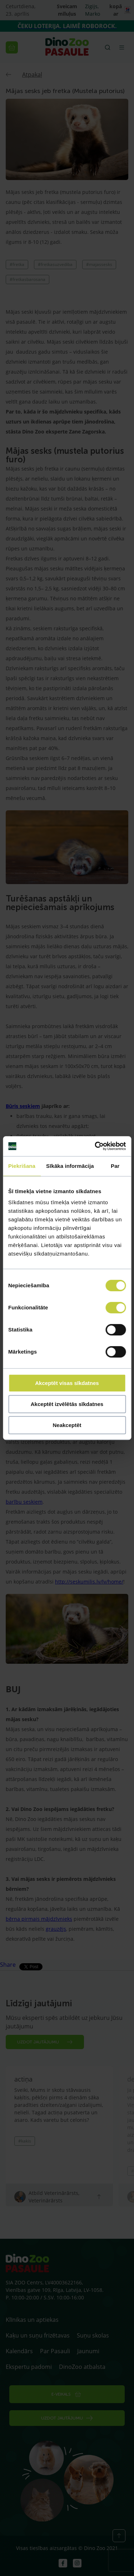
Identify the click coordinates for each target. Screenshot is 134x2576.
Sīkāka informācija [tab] (70, 1166)
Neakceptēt (67, 1425)
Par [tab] (115, 1166)
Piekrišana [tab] (21, 1166)
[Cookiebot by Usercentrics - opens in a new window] (95, 1146)
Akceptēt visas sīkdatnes (67, 1383)
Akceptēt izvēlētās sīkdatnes (67, 1404)
